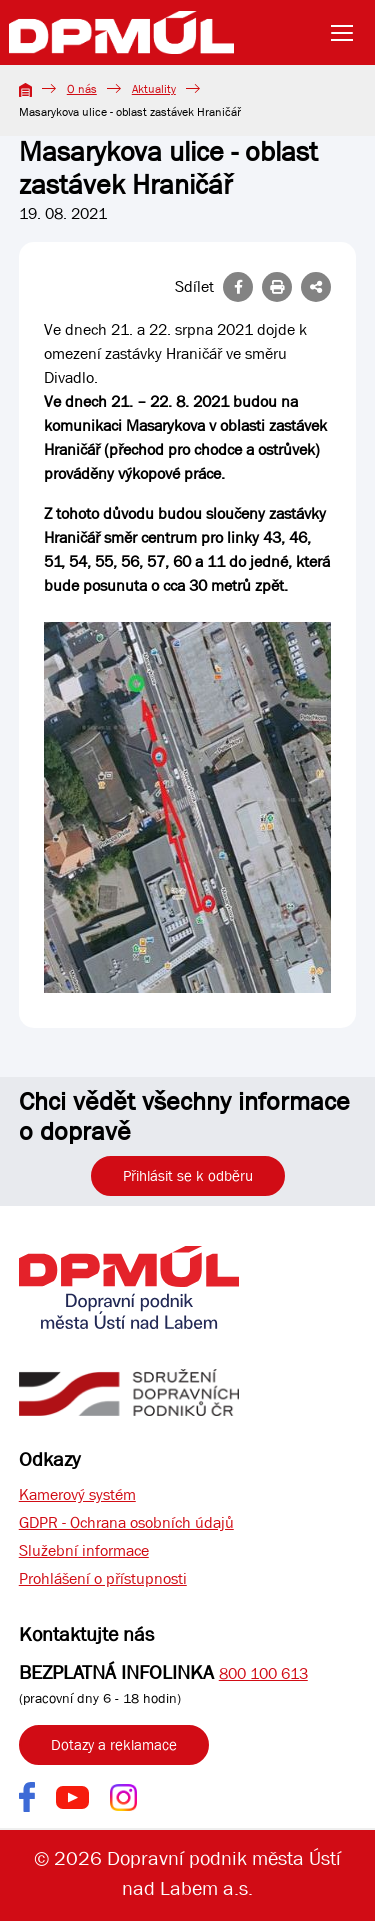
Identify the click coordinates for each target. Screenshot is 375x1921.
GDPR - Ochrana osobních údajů (126, 1522)
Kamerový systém (77, 1494)
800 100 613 (263, 1673)
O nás (82, 89)
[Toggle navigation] (348, 33)
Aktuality (154, 89)
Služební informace (84, 1550)
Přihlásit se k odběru (188, 1176)
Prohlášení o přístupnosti (103, 1578)
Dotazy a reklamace (114, 1745)
